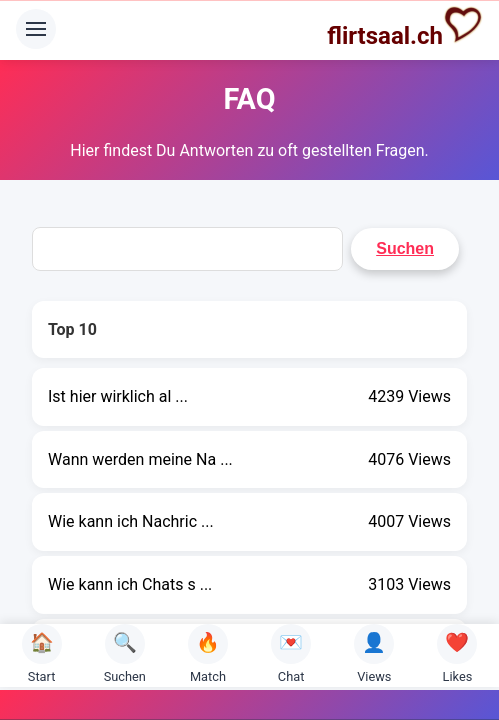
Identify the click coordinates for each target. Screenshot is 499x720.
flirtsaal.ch (405, 27)
